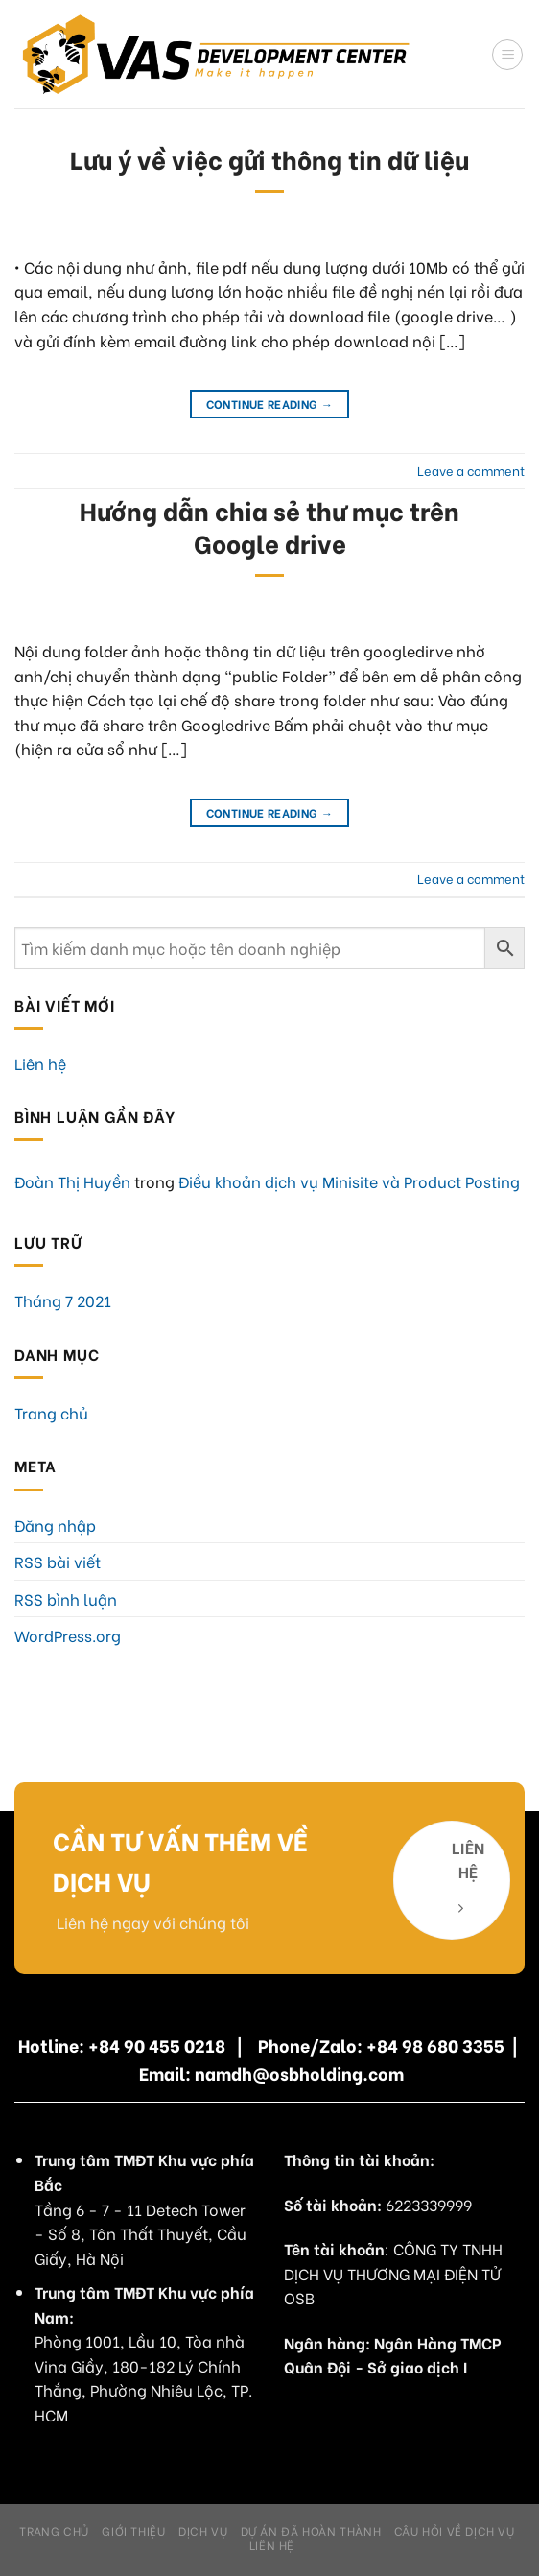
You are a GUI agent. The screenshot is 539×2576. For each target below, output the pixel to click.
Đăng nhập (55, 1525)
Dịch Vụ (202, 2530)
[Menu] (507, 54)
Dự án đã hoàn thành (311, 2530)
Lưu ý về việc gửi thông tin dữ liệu (269, 158)
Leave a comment (471, 470)
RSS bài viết (57, 1561)
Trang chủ (51, 1412)
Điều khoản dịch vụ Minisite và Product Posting (349, 1181)
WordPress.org (67, 1635)
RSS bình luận (65, 1598)
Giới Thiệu (133, 2530)
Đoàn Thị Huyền (72, 1181)
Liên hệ (40, 1063)
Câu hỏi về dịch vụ (454, 2530)
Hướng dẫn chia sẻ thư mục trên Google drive (269, 525)
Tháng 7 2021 (62, 1300)
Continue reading (270, 403)
